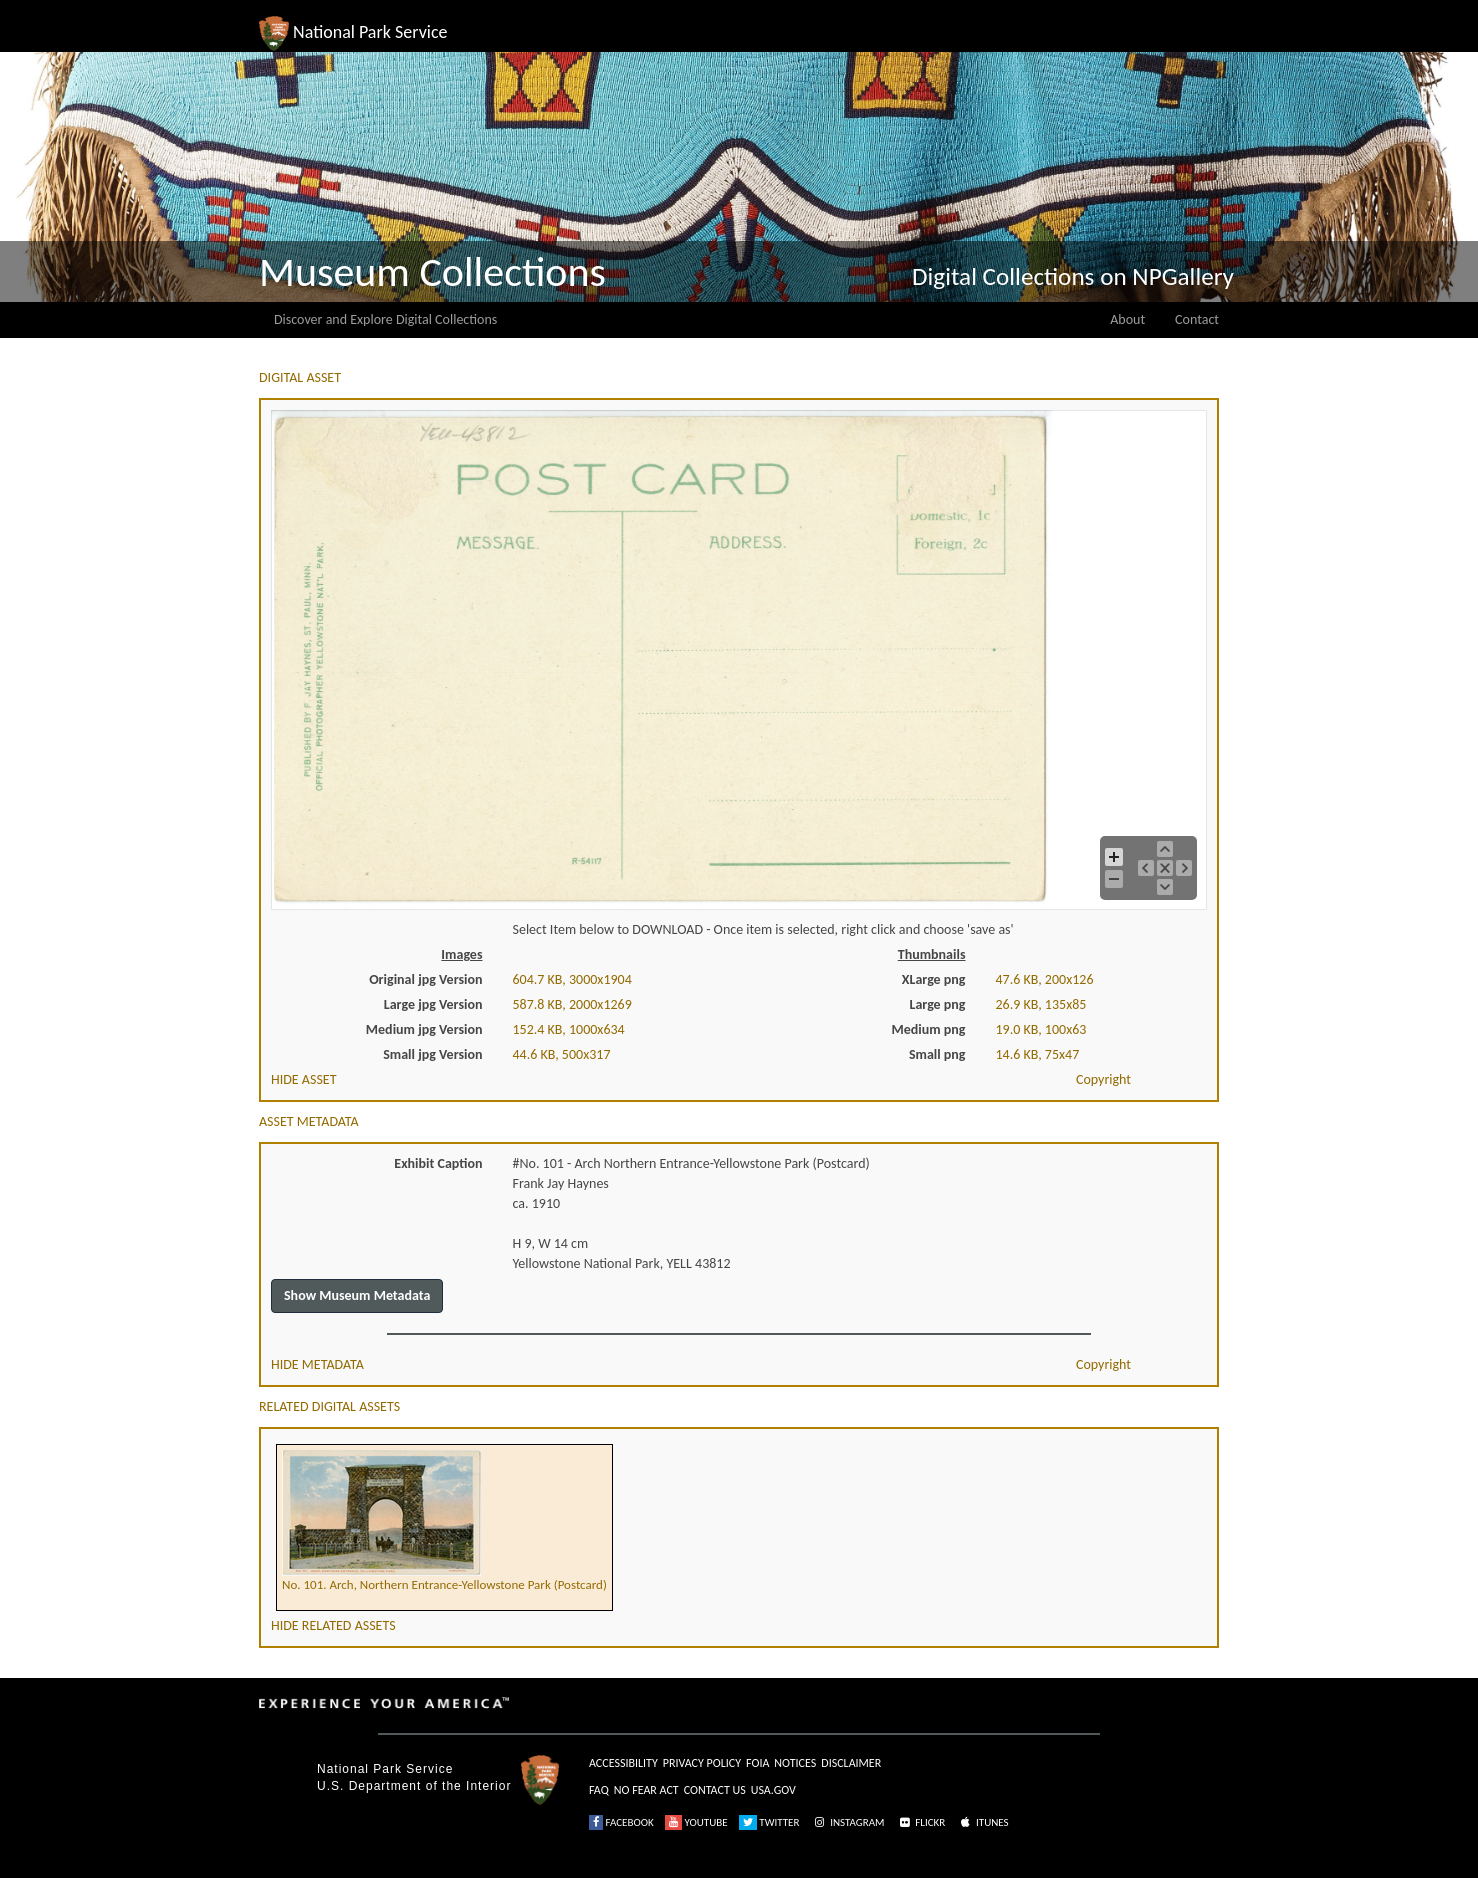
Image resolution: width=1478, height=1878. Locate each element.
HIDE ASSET (304, 1079)
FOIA (757, 1763)
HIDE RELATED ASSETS (333, 1625)
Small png (937, 1054)
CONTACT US (715, 1790)
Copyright (1103, 1079)
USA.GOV (773, 1790)
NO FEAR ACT (646, 1790)
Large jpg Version (433, 1004)
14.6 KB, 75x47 (1038, 1054)
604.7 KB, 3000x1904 (572, 979)
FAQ (599, 1790)
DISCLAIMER (851, 1763)
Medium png (929, 1029)
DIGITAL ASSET (300, 377)
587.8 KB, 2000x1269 (572, 1004)
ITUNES (983, 1822)
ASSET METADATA (309, 1121)
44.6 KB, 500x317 (562, 1054)
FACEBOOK (621, 1822)
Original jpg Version (425, 979)
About (1127, 319)
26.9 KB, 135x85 (1041, 1004)
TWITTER (769, 1822)
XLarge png (934, 979)
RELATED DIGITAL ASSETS (329, 1406)
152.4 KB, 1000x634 (569, 1029)
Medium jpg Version (424, 1029)
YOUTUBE (696, 1822)
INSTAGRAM (848, 1822)
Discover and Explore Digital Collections (385, 319)
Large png (937, 1004)
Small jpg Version (432, 1054)
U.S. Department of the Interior (414, 1786)
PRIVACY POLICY (702, 1763)
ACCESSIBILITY (623, 1763)
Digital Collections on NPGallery (1073, 276)
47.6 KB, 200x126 (1045, 979)
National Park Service (385, 1769)
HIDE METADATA (317, 1364)
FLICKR (921, 1822)
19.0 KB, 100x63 (1041, 1029)
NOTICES (795, 1763)
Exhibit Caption (438, 1163)
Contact (1197, 319)
